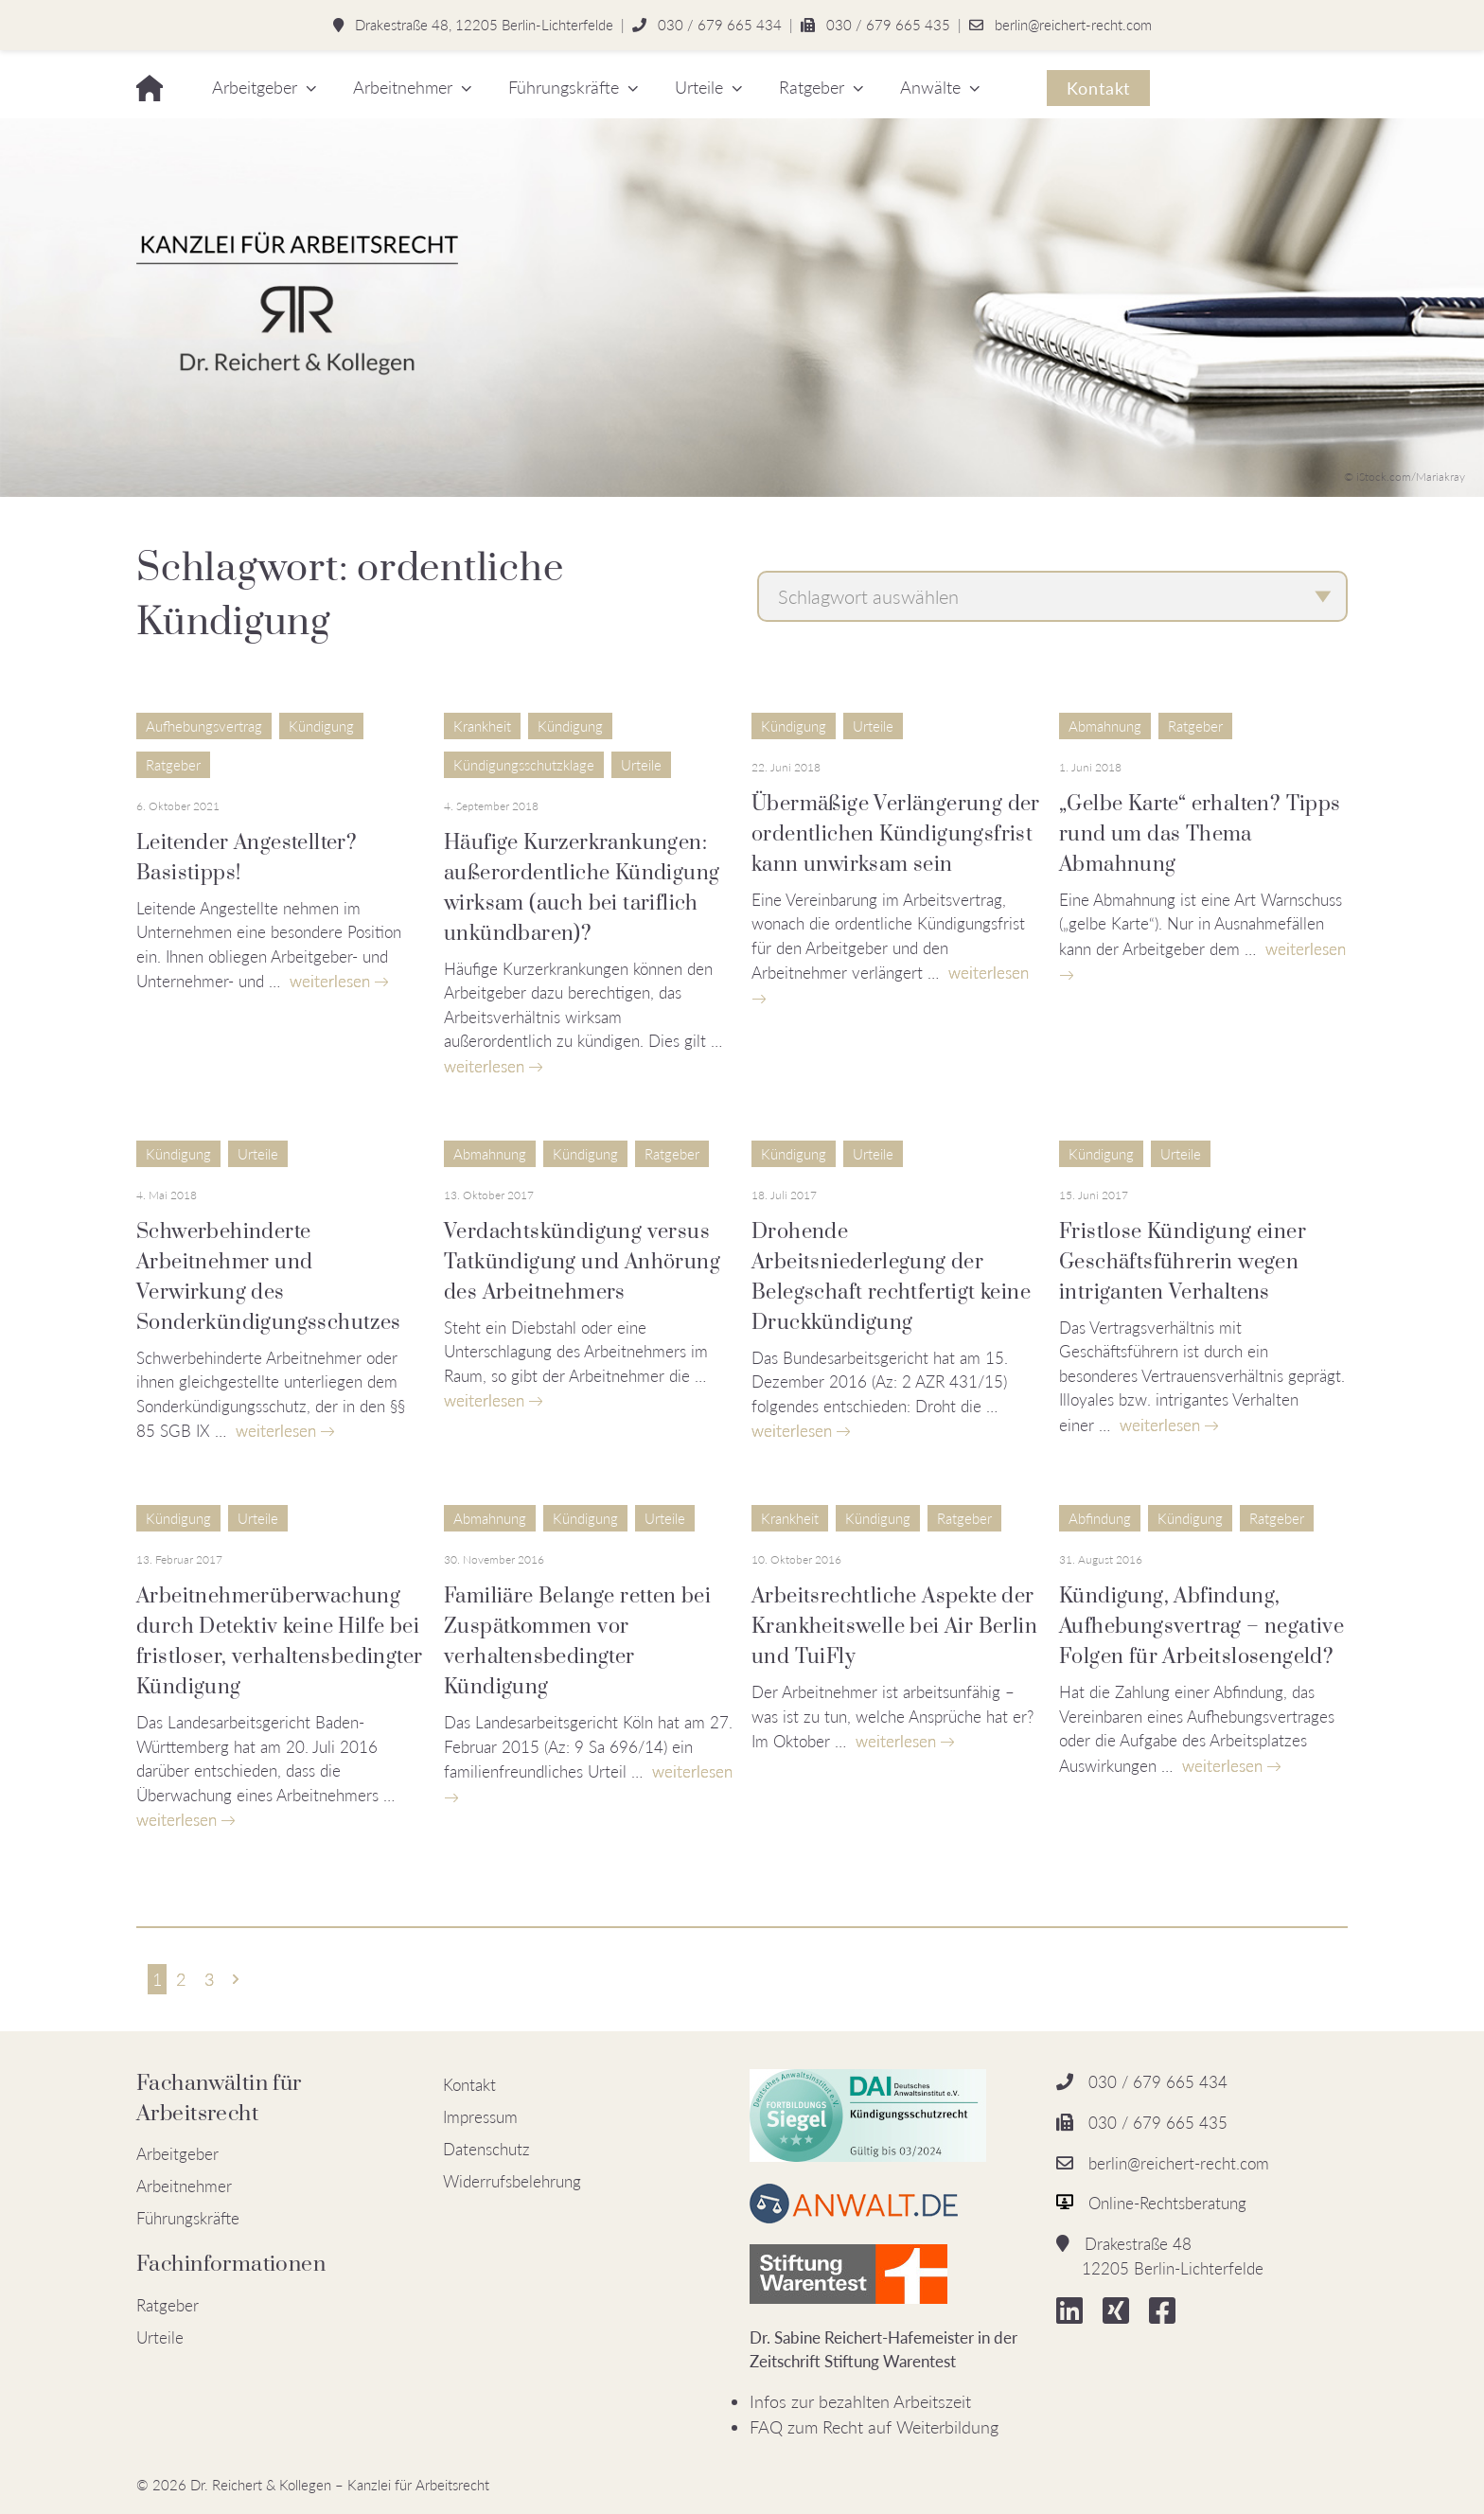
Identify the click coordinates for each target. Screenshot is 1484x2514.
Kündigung (321, 726)
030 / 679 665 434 (720, 24)
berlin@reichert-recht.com (1073, 24)
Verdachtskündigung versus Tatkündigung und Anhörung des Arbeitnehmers (582, 1262)
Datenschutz (486, 2149)
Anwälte (930, 87)
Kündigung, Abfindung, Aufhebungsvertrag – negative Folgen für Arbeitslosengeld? (1201, 1627)
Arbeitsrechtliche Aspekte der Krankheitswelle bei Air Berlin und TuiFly (894, 1627)
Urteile (699, 87)
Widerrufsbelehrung (512, 2181)
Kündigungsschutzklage (523, 764)
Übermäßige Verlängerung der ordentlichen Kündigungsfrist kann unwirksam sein (895, 834)
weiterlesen (330, 981)
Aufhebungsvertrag (204, 726)
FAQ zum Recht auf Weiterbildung (874, 2427)
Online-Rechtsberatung (1167, 2203)
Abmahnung (1105, 726)
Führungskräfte (563, 87)
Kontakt (1098, 88)
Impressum (480, 2117)
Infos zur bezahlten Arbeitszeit (860, 2401)
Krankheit (482, 726)
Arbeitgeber (254, 87)
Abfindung (1100, 1518)
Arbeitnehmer (402, 87)
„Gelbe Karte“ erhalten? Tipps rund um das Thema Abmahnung (1200, 834)
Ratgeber (811, 87)
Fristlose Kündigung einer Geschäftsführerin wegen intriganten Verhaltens (1182, 1262)
